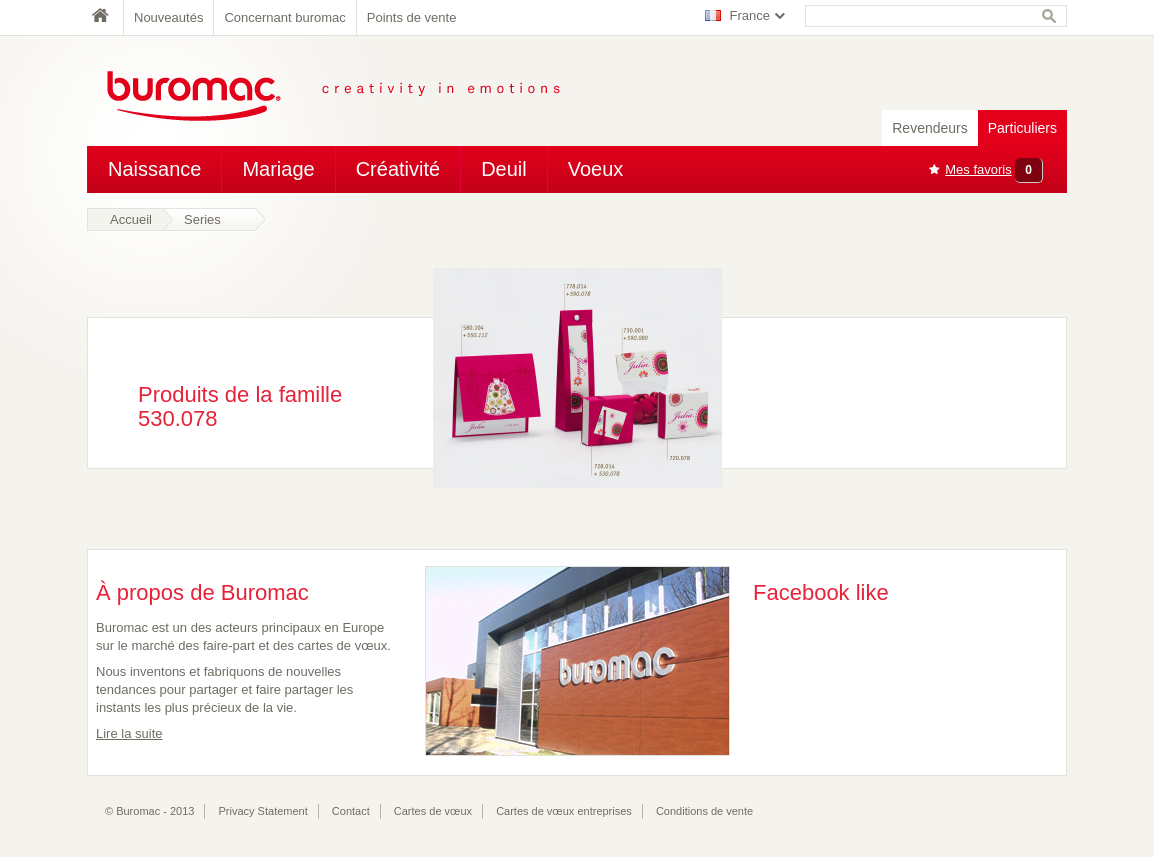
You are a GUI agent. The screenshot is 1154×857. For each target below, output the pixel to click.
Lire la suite (129, 733)
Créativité (398, 169)
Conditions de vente (704, 811)
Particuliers (1022, 128)
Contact (351, 811)
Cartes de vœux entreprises (564, 811)
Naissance (154, 169)
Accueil (131, 219)
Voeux (596, 169)
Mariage (278, 169)
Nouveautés (168, 17)
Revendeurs (930, 128)
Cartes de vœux (433, 811)
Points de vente (412, 17)
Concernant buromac (284, 17)
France (750, 15)
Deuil (504, 169)
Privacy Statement (263, 811)
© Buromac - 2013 (149, 811)
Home (105, 17)
